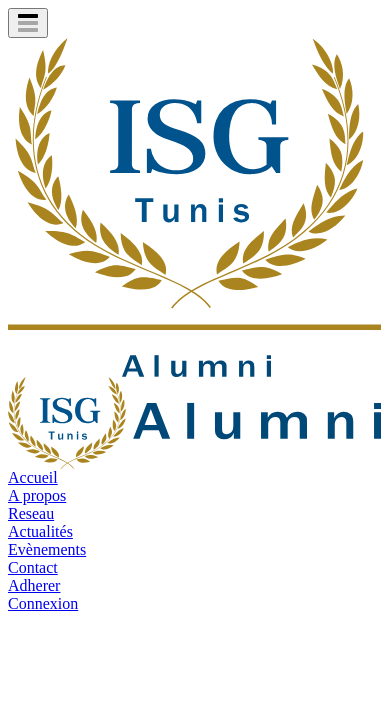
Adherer (34, 585)
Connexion (43, 603)
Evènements (47, 549)
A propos (37, 495)
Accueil (33, 477)
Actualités (40, 531)
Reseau (31, 513)
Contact (33, 567)
